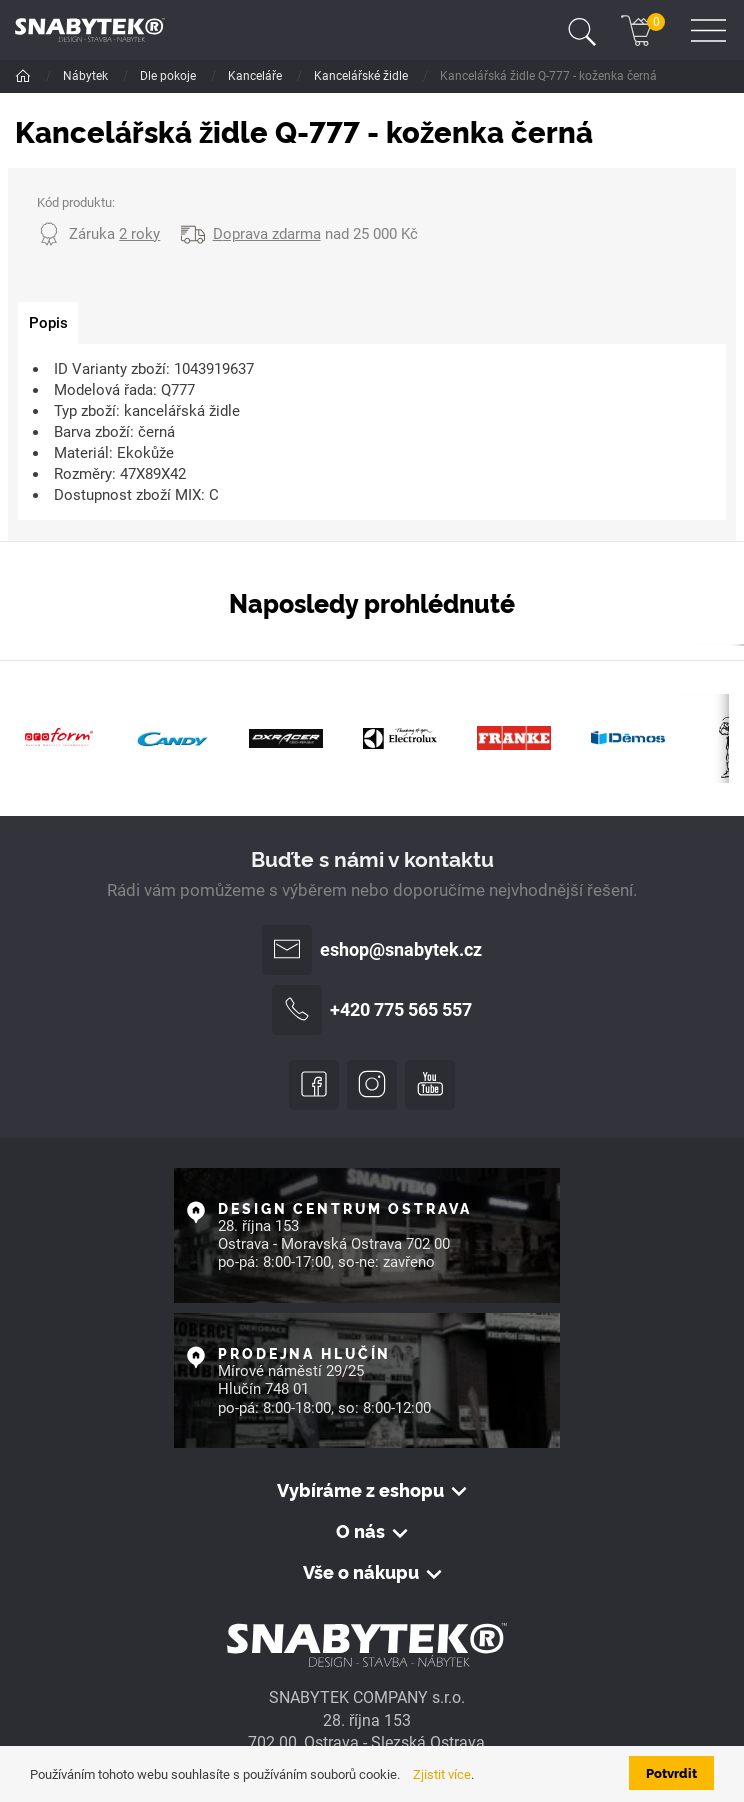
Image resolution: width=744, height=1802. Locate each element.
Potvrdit (671, 1772)
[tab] (48, 323)
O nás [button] (360, 1531)
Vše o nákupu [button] (361, 1572)
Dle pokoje (169, 76)
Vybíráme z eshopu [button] (360, 1490)
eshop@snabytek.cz (372, 950)
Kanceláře (256, 76)
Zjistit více (442, 1774)
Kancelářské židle (362, 76)
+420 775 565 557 (372, 1010)
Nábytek (87, 76)
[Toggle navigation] (582, 30)
